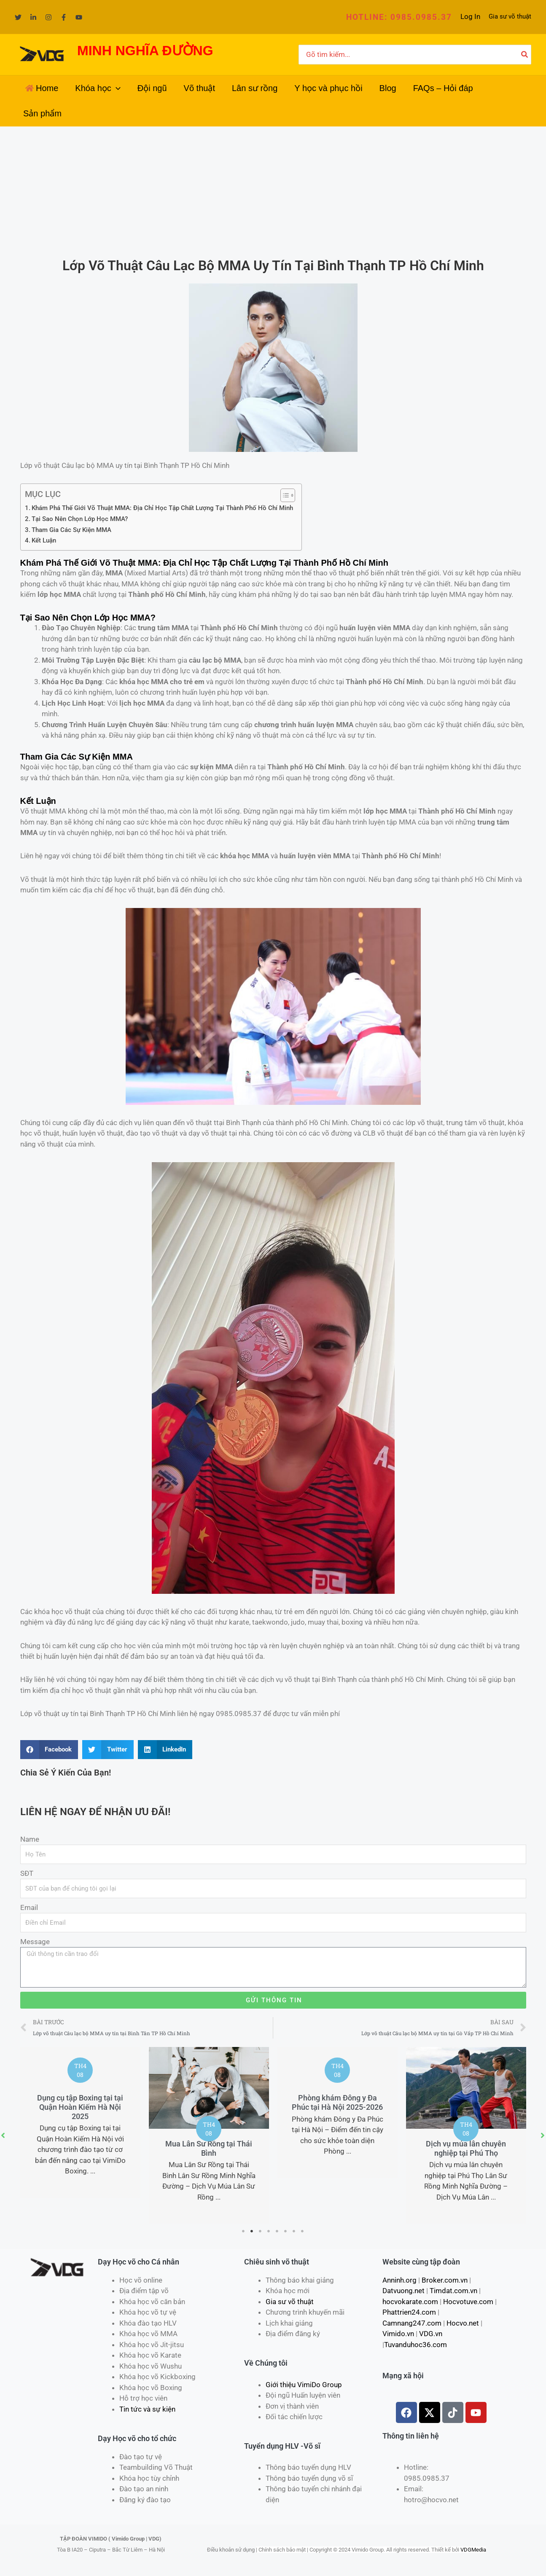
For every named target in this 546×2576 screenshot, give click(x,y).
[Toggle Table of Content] (283, 495)
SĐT (26, 1873)
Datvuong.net (403, 2290)
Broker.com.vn (445, 2280)
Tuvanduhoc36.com (415, 2344)
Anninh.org (399, 2280)
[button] (399, 17)
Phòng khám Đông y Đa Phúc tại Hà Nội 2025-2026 (337, 2102)
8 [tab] (303, 2231)
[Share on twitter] (108, 1749)
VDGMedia (473, 2549)
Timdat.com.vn (453, 2290)
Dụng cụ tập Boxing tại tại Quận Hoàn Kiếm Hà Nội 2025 (80, 2106)
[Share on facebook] (49, 1749)
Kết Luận (44, 540)
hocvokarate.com (410, 2301)
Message (35, 1941)
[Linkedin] (33, 17)
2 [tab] (252, 2231)
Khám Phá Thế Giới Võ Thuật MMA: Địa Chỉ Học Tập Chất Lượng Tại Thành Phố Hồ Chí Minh (162, 508)
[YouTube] (78, 17)
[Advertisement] (273, 190)
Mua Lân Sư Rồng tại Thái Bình (208, 2148)
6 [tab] (286, 2231)
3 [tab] (260, 2231)
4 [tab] (269, 2231)
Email (29, 1907)
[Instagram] (48, 17)
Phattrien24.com (409, 2312)
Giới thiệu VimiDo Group (304, 2384)
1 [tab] (243, 2231)
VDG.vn (430, 2333)
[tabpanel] (80, 2122)
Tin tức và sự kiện (147, 2409)
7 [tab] (294, 2231)
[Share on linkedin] (165, 1749)
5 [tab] (277, 2231)
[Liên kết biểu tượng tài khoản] (470, 16)
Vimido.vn (398, 2333)
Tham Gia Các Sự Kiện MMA (71, 530)
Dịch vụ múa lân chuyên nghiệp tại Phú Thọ (466, 2148)
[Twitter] (18, 17)
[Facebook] (63, 17)
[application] (116, 88)
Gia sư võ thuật (510, 16)
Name (29, 1839)
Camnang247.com (411, 2323)
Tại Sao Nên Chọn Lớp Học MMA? (80, 519)
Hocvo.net (462, 2323)
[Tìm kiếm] (524, 54)
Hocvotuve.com (468, 2301)
